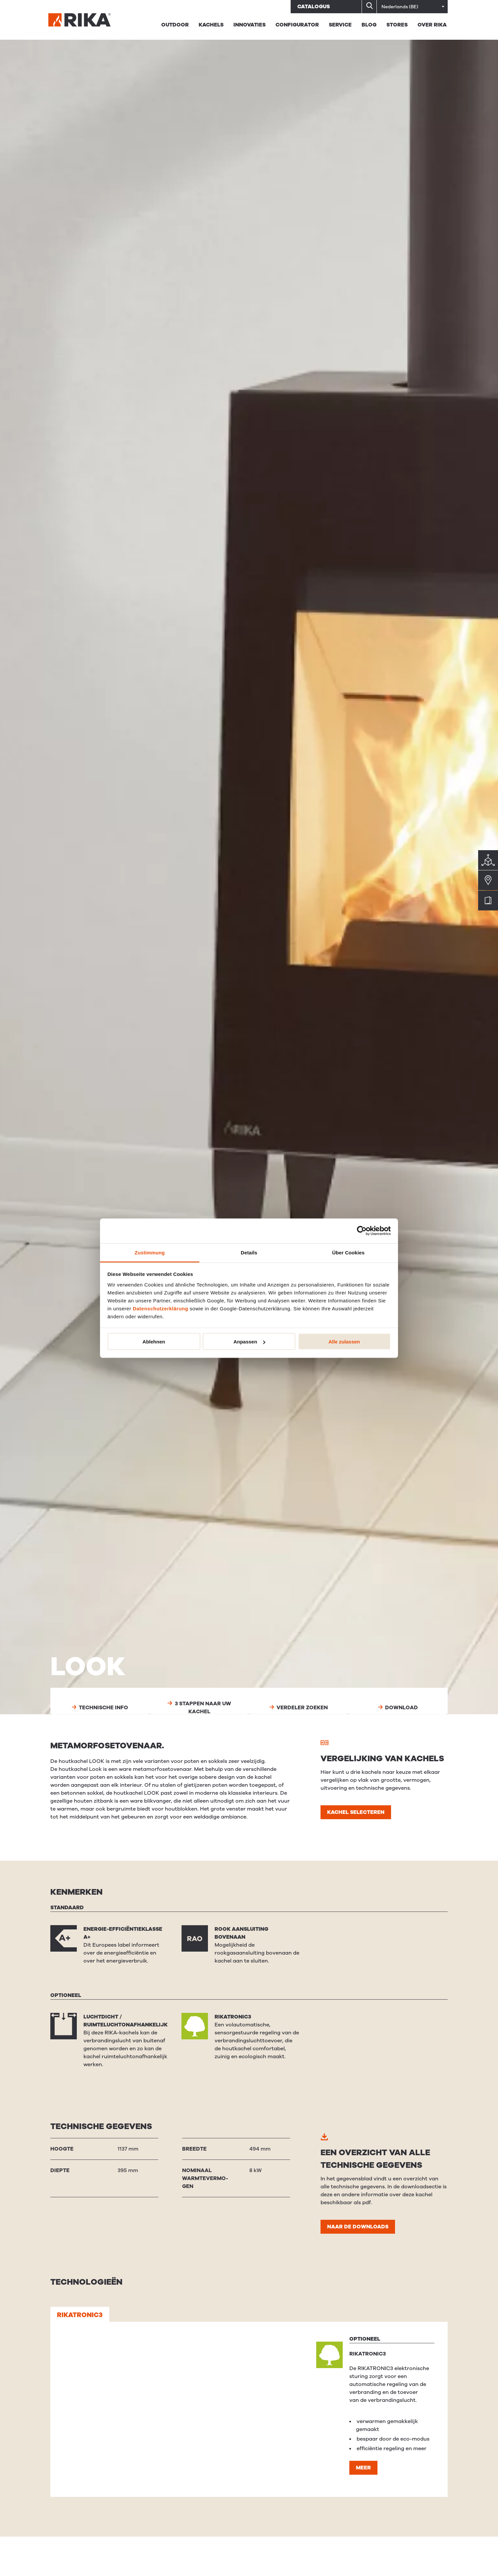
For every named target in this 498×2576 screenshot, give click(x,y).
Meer (363, 2467)
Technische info (100, 1707)
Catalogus (313, 6)
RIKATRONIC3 (80, 2314)
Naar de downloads (357, 2226)
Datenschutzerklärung (160, 1308)
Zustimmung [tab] (150, 1252)
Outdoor (175, 24)
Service (340, 24)
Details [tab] (249, 1252)
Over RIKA (432, 24)
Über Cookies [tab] (348, 1252)
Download (398, 1707)
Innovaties (249, 24)
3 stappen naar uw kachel (199, 1707)
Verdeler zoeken (299, 1707)
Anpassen (249, 1341)
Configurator (297, 24)
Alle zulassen (344, 1341)
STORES (397, 24)
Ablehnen (153, 1341)
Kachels (211, 24)
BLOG (369, 24)
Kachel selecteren (355, 1812)
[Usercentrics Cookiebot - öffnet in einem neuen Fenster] (362, 1231)
